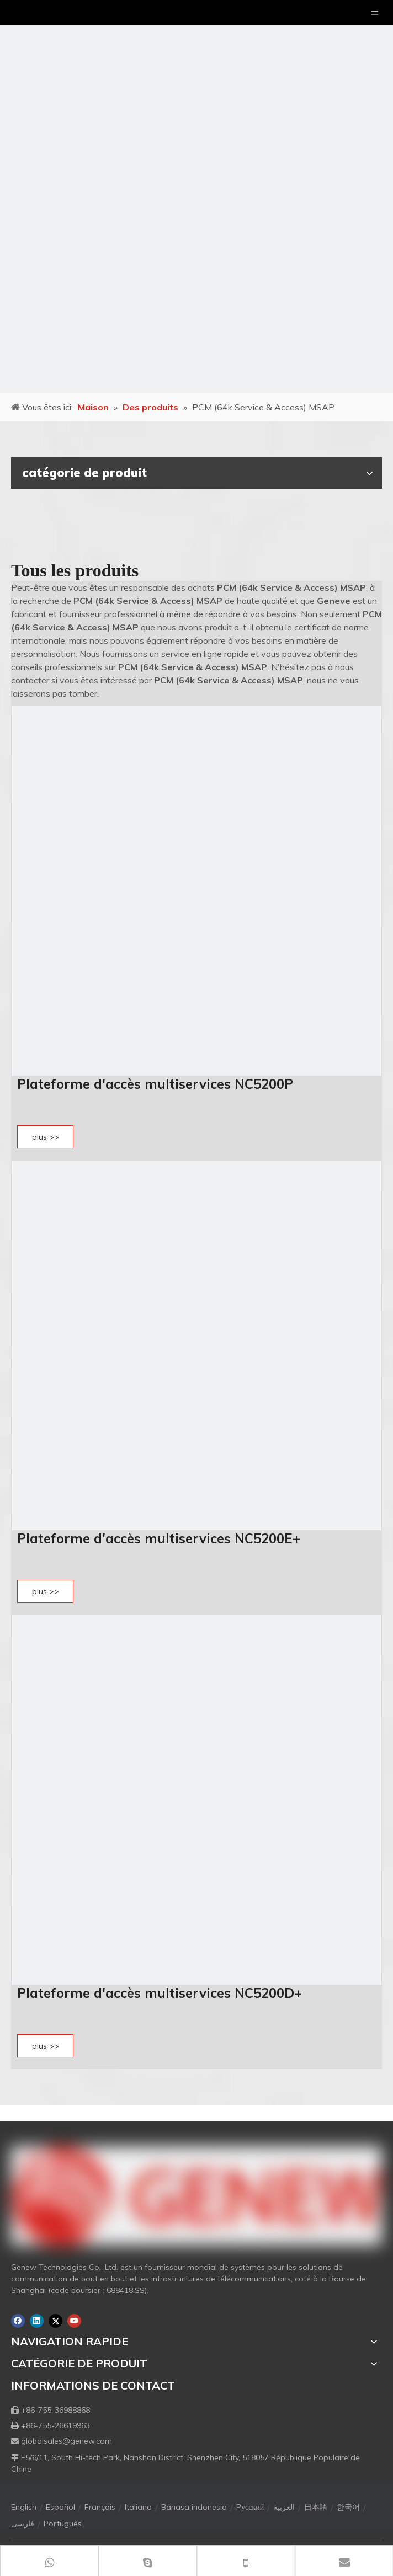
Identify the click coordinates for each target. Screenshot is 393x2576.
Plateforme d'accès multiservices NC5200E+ (158, 1538)
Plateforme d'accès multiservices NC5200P (155, 1083)
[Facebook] (18, 2321)
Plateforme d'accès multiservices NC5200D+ (159, 1992)
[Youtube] (74, 2321)
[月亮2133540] (196, 196)
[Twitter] (55, 2321)
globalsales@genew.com (66, 2441)
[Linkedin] (37, 2321)
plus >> (45, 1137)
